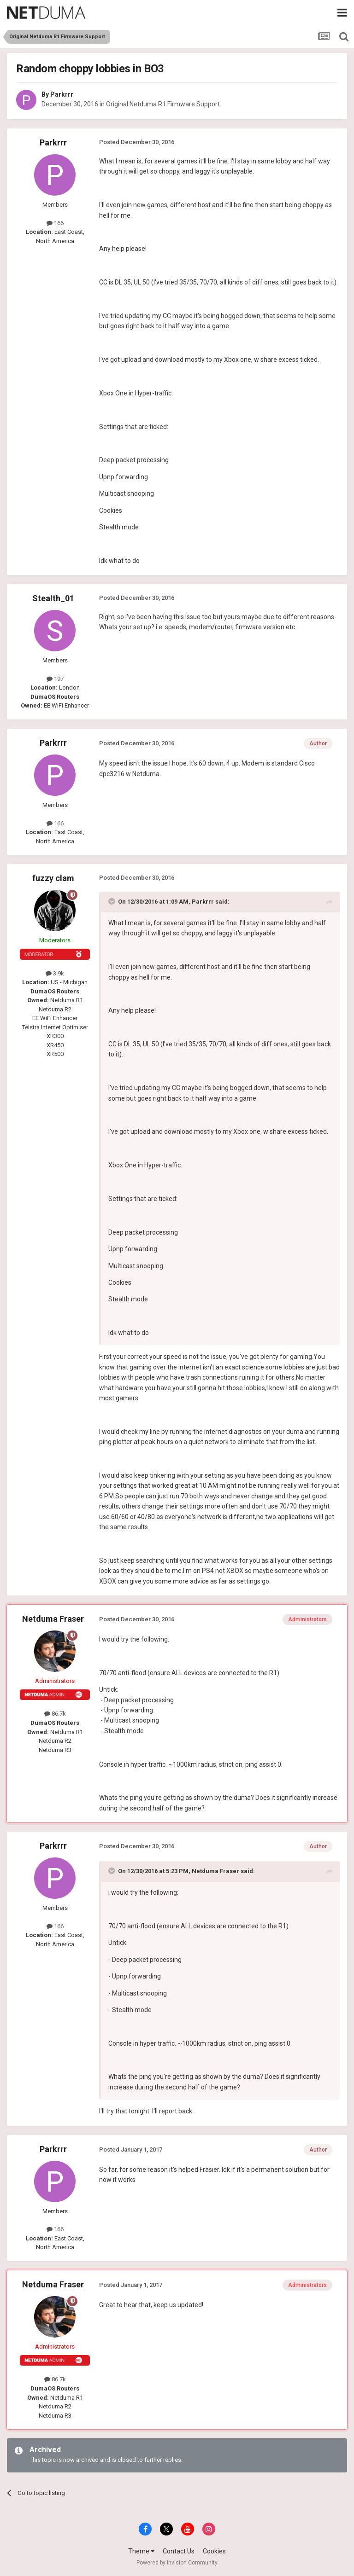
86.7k (55, 1713)
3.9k (55, 973)
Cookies (214, 2551)
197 (55, 678)
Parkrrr (61, 94)
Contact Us (179, 2551)
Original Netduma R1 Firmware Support (163, 104)
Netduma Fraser (53, 1619)
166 (55, 223)
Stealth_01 (53, 598)
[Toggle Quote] (112, 901)
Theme (141, 2551)
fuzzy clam (53, 878)
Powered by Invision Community (177, 2562)
